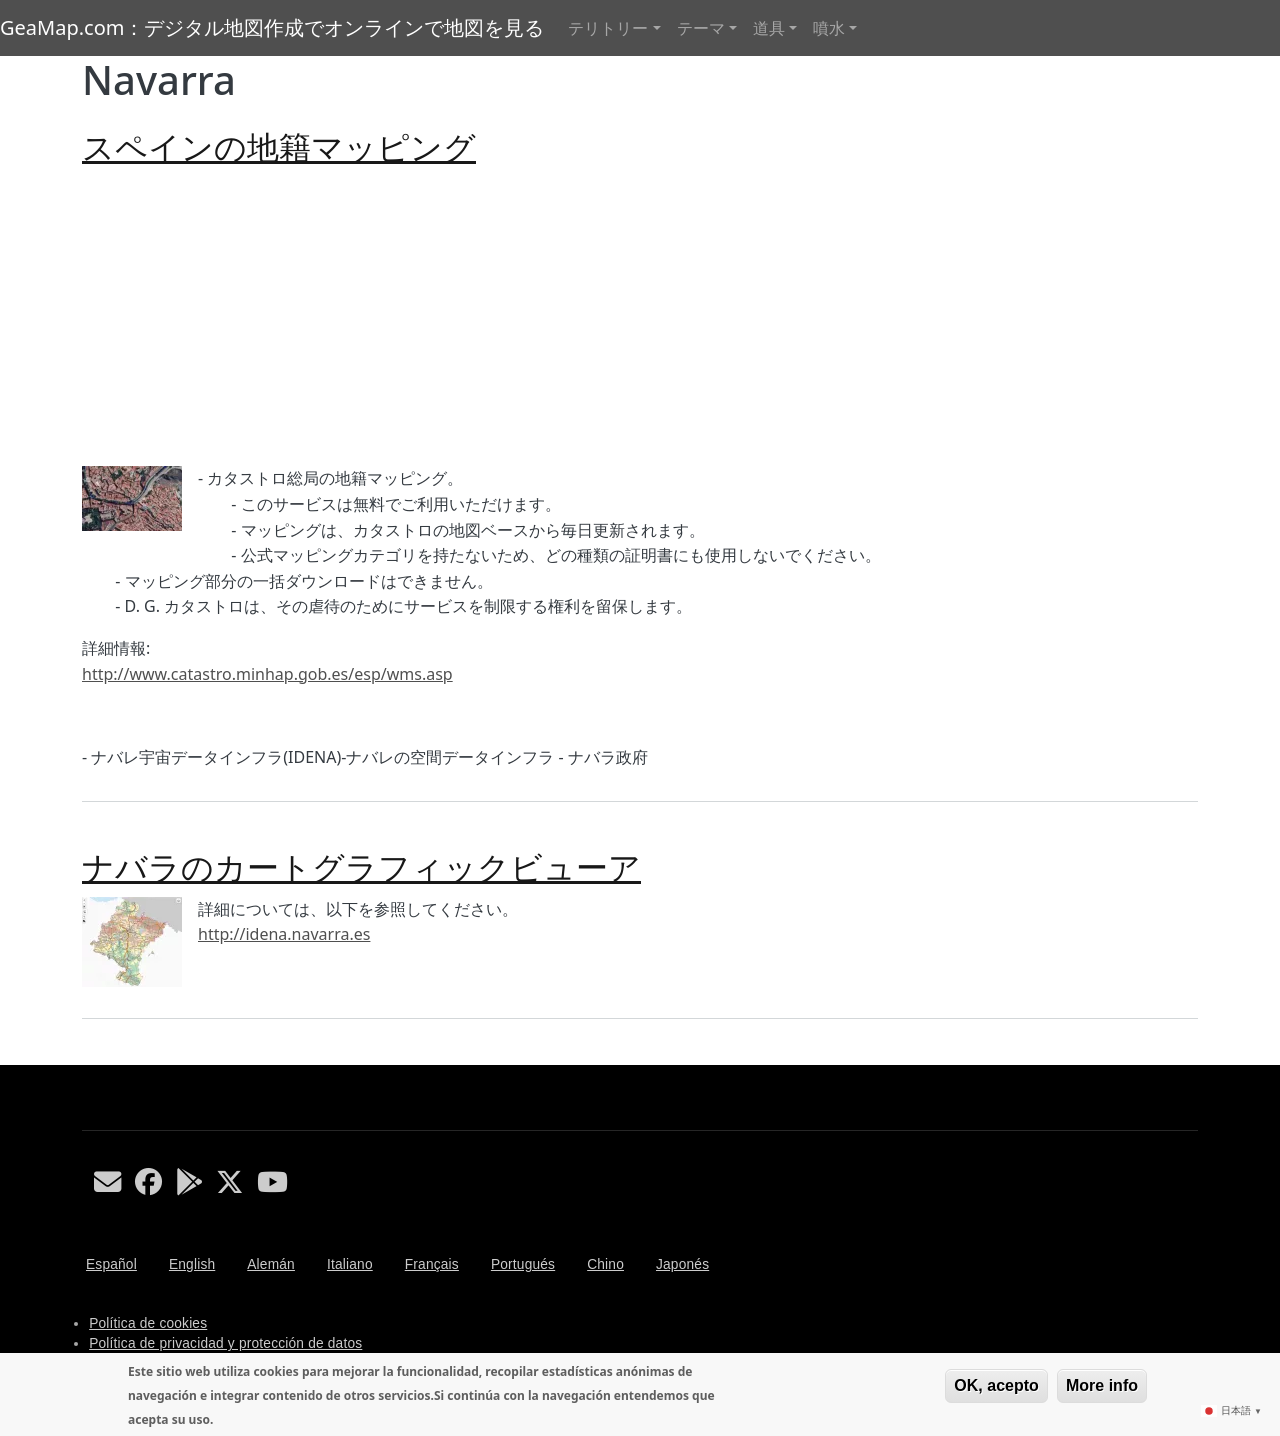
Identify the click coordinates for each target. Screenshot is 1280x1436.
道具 (769, 28)
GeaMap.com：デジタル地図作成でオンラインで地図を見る (272, 27)
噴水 (829, 28)
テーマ (701, 28)
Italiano (350, 1264)
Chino (605, 1264)
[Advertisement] (640, 316)
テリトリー (608, 28)
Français (432, 1264)
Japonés (682, 1264)
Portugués (523, 1264)
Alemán (271, 1264)
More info (1102, 1385)
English (192, 1264)
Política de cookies (148, 1323)
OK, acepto (996, 1385)
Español (111, 1264)
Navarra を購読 (90, 1057)
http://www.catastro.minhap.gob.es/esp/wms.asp (267, 674)
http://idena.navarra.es (284, 934)
